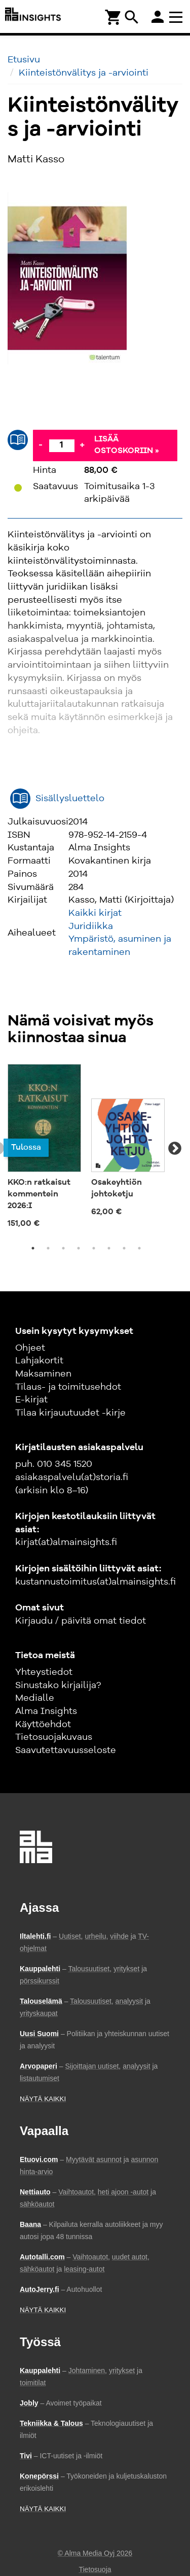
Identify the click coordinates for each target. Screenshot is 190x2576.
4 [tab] (78, 1248)
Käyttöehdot (43, 1724)
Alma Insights (46, 1711)
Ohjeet (30, 1348)
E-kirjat (31, 1399)
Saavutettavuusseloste (65, 1750)
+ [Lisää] (82, 445)
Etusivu (24, 59)
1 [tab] (33, 1248)
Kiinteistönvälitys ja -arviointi (83, 73)
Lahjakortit (39, 1360)
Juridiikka (90, 926)
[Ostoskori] (113, 16)
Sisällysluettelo (69, 798)
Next (174, 1148)
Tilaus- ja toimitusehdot (68, 1387)
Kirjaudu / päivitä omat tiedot (80, 1621)
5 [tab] (94, 1248)
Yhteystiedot (43, 1672)
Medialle (34, 1698)
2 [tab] (48, 1248)
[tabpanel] (44, 1148)
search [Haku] (132, 17)
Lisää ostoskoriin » (126, 445)
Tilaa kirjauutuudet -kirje (70, 1413)
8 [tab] (139, 1248)
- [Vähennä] (41, 445)
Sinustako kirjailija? (58, 1685)
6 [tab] (109, 1248)
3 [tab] (63, 1248)
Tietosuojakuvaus (53, 1737)
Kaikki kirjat (95, 913)
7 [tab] (124, 1248)
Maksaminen (43, 1374)
